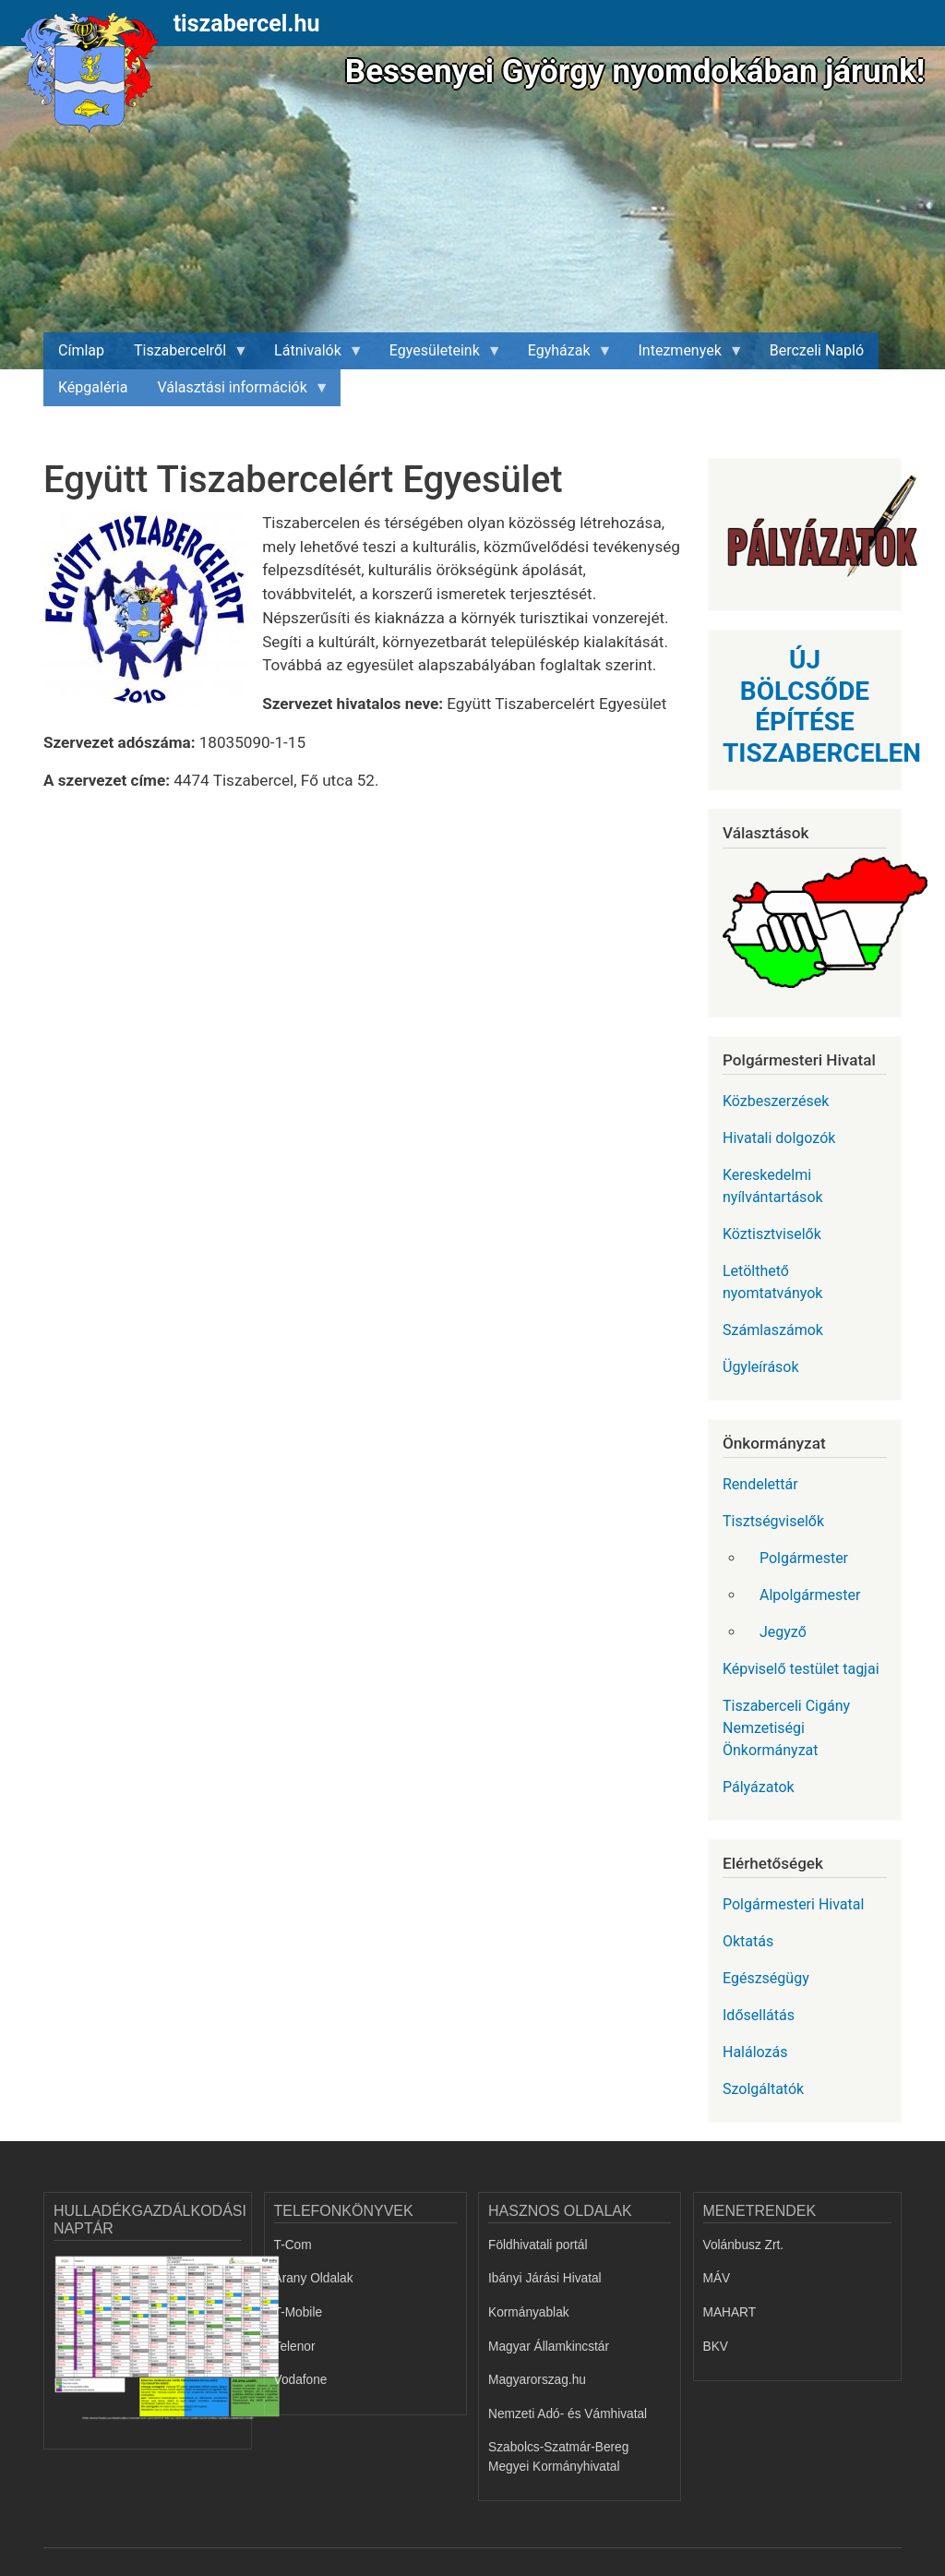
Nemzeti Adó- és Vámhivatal (567, 2414)
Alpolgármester (810, 1595)
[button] (152, 616)
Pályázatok (759, 1787)
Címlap (81, 350)
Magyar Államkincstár (548, 2346)
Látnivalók (311, 355)
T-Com (293, 2245)
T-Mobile (298, 2312)
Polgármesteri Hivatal (793, 1904)
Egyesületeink (438, 355)
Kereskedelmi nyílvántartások (773, 1186)
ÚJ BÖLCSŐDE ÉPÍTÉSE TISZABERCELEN (822, 706)
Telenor (295, 2346)
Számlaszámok (773, 1330)
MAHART (730, 2312)
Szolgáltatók (763, 2089)
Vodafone (301, 2380)
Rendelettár (760, 1484)
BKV (715, 2346)
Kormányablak (528, 2312)
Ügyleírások (761, 1367)
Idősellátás (759, 2015)
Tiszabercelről (183, 355)
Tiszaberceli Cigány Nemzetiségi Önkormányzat (786, 1728)
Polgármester (804, 1558)
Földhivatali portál (537, 2245)
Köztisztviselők (772, 1234)
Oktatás (748, 1941)
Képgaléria (92, 387)
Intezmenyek (684, 355)
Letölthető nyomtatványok (772, 1282)
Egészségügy (766, 1978)
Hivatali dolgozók (779, 1138)
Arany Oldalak (313, 2278)
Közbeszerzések (776, 1101)
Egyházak (563, 355)
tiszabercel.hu (246, 23)
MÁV (717, 2278)
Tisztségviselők (773, 1521)
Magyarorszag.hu (537, 2380)
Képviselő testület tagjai (801, 1669)
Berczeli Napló (817, 350)
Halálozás (755, 2052)
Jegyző (783, 1632)
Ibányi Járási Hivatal (545, 2278)
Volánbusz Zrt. (743, 2245)
